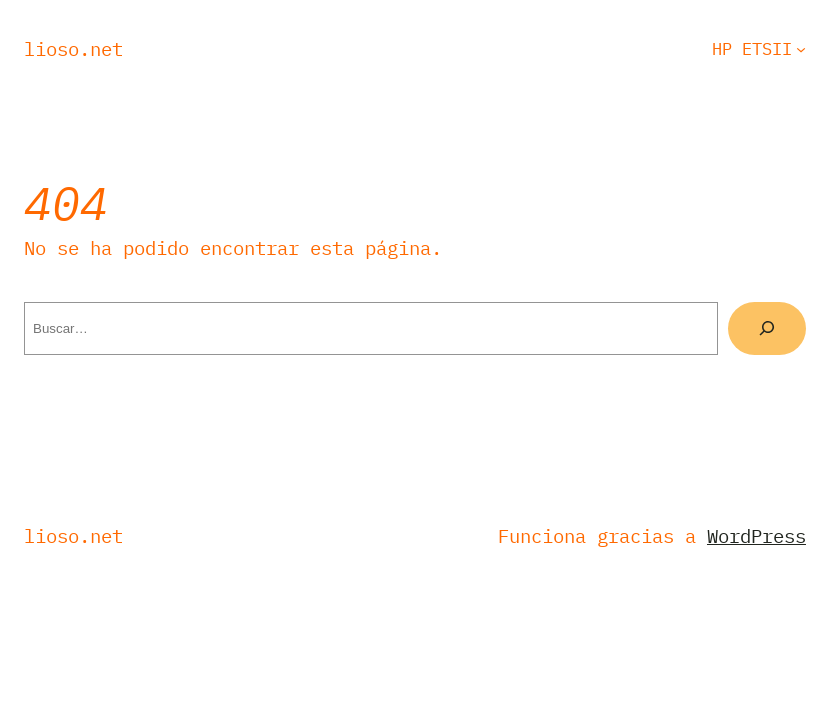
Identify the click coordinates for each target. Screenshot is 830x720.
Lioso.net (73, 49)
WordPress (756, 536)
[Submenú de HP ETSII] (801, 49)
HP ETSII (752, 49)
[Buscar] (767, 328)
